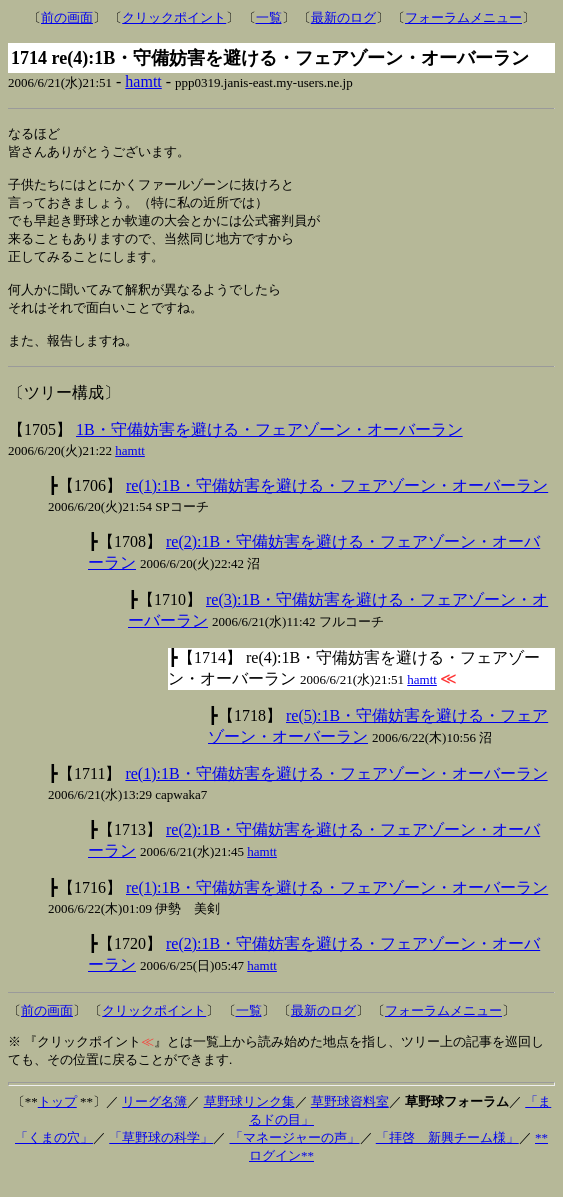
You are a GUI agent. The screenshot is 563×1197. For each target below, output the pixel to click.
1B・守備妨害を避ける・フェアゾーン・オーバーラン (269, 448)
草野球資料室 (350, 1120)
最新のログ (343, 17)
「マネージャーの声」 (295, 1156)
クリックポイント (174, 17)
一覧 (269, 17)
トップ (57, 1120)
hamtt (143, 81)
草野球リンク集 (249, 1120)
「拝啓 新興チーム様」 (447, 1156)
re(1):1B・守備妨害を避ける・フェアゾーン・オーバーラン (337, 504)
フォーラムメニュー (463, 17)
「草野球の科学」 (161, 1156)
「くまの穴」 (54, 1156)
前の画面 (67, 17)
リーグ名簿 (154, 1120)
